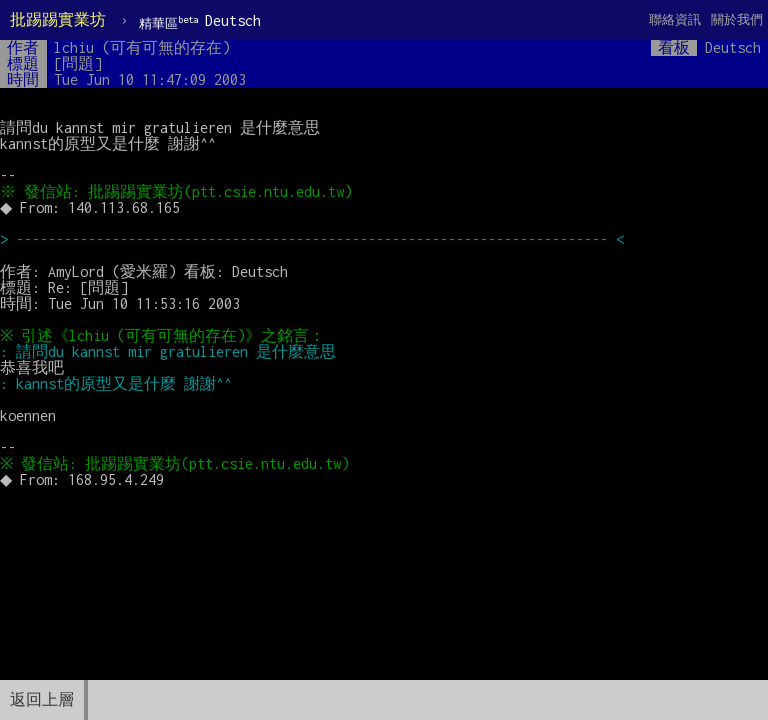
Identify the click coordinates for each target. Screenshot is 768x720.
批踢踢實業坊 (58, 19)
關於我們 (737, 19)
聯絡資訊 (675, 19)
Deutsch (200, 21)
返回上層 (42, 699)
